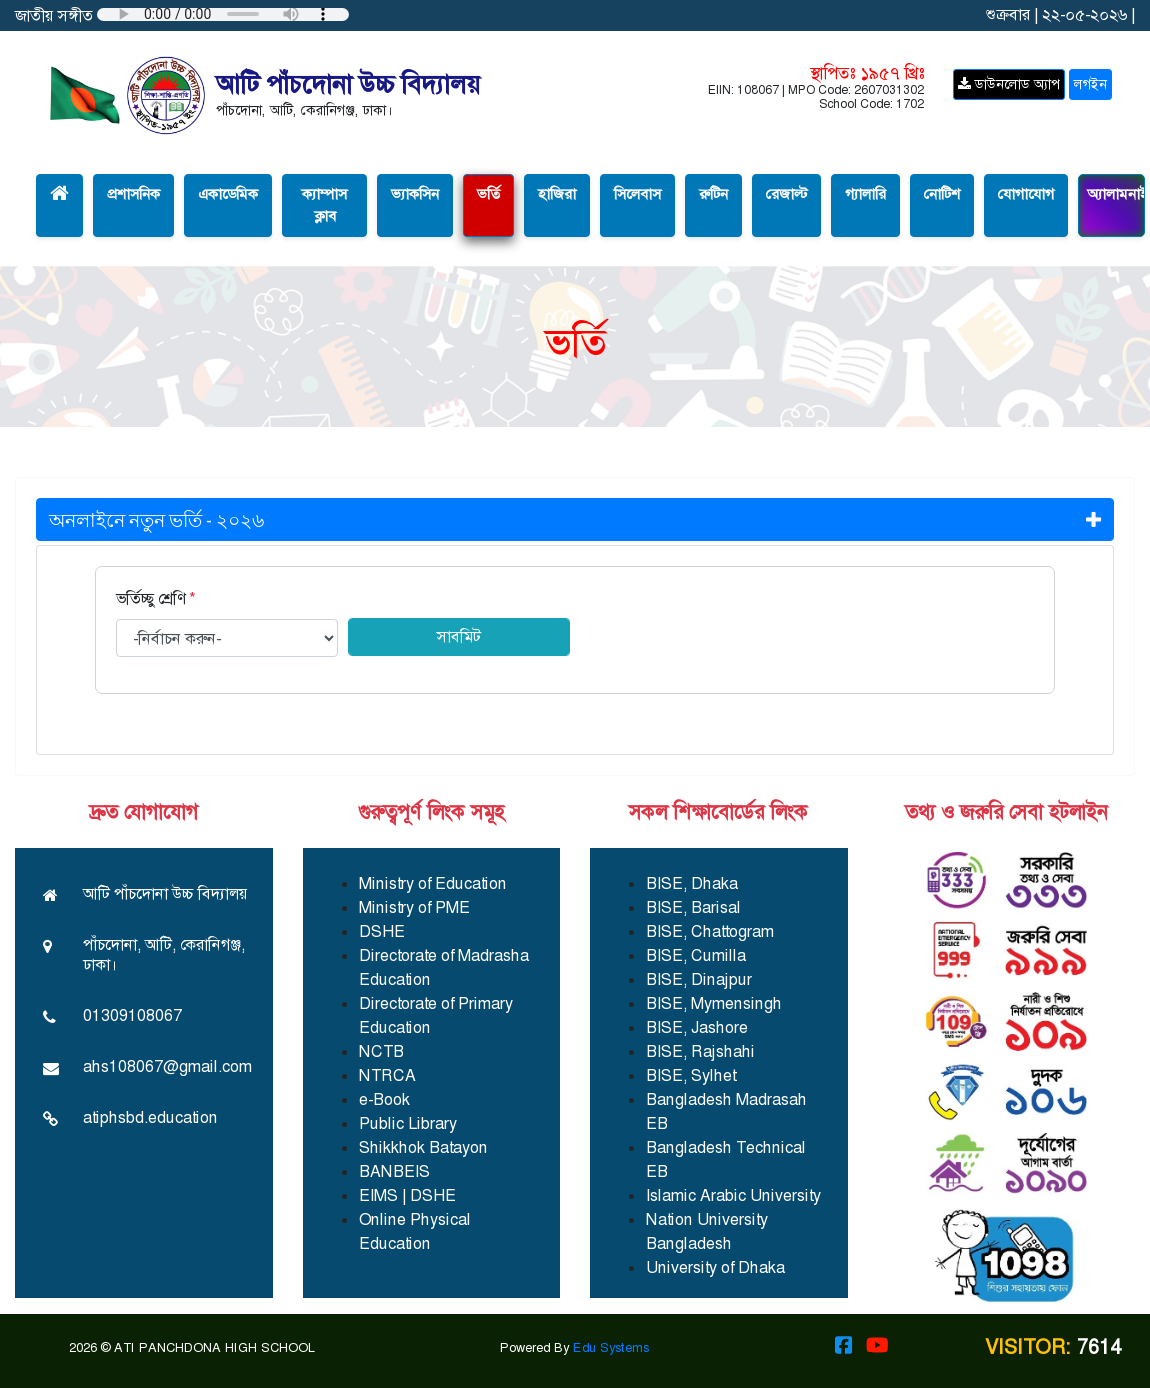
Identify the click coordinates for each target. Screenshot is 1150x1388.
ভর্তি (488, 194)
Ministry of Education (433, 883)
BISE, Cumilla (696, 955)
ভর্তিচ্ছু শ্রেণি (155, 598)
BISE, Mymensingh (714, 1003)
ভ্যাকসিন (415, 194)
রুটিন (713, 194)
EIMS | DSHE (407, 1195)
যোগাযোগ (1026, 194)
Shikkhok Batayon (423, 1147)
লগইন (1090, 84)
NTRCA (387, 1075)
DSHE (382, 931)
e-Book (384, 1099)
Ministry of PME (414, 907)
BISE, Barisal (693, 907)
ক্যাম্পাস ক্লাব (324, 205)
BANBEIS (394, 1171)
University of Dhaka (715, 1267)
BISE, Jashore (697, 1027)
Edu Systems (611, 1347)
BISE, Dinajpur (699, 979)
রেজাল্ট (786, 194)
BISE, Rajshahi (700, 1051)
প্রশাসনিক (133, 194)
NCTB (381, 1051)
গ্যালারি (865, 194)
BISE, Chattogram (710, 931)
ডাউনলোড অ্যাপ (1009, 84)
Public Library (408, 1123)
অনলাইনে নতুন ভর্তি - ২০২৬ (575, 519)
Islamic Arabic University (733, 1195)
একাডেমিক (228, 194)
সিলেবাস (637, 194)
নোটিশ (942, 194)
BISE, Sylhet (691, 1075)
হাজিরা (557, 194)
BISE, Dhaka (692, 883)
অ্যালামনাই (1115, 194)
